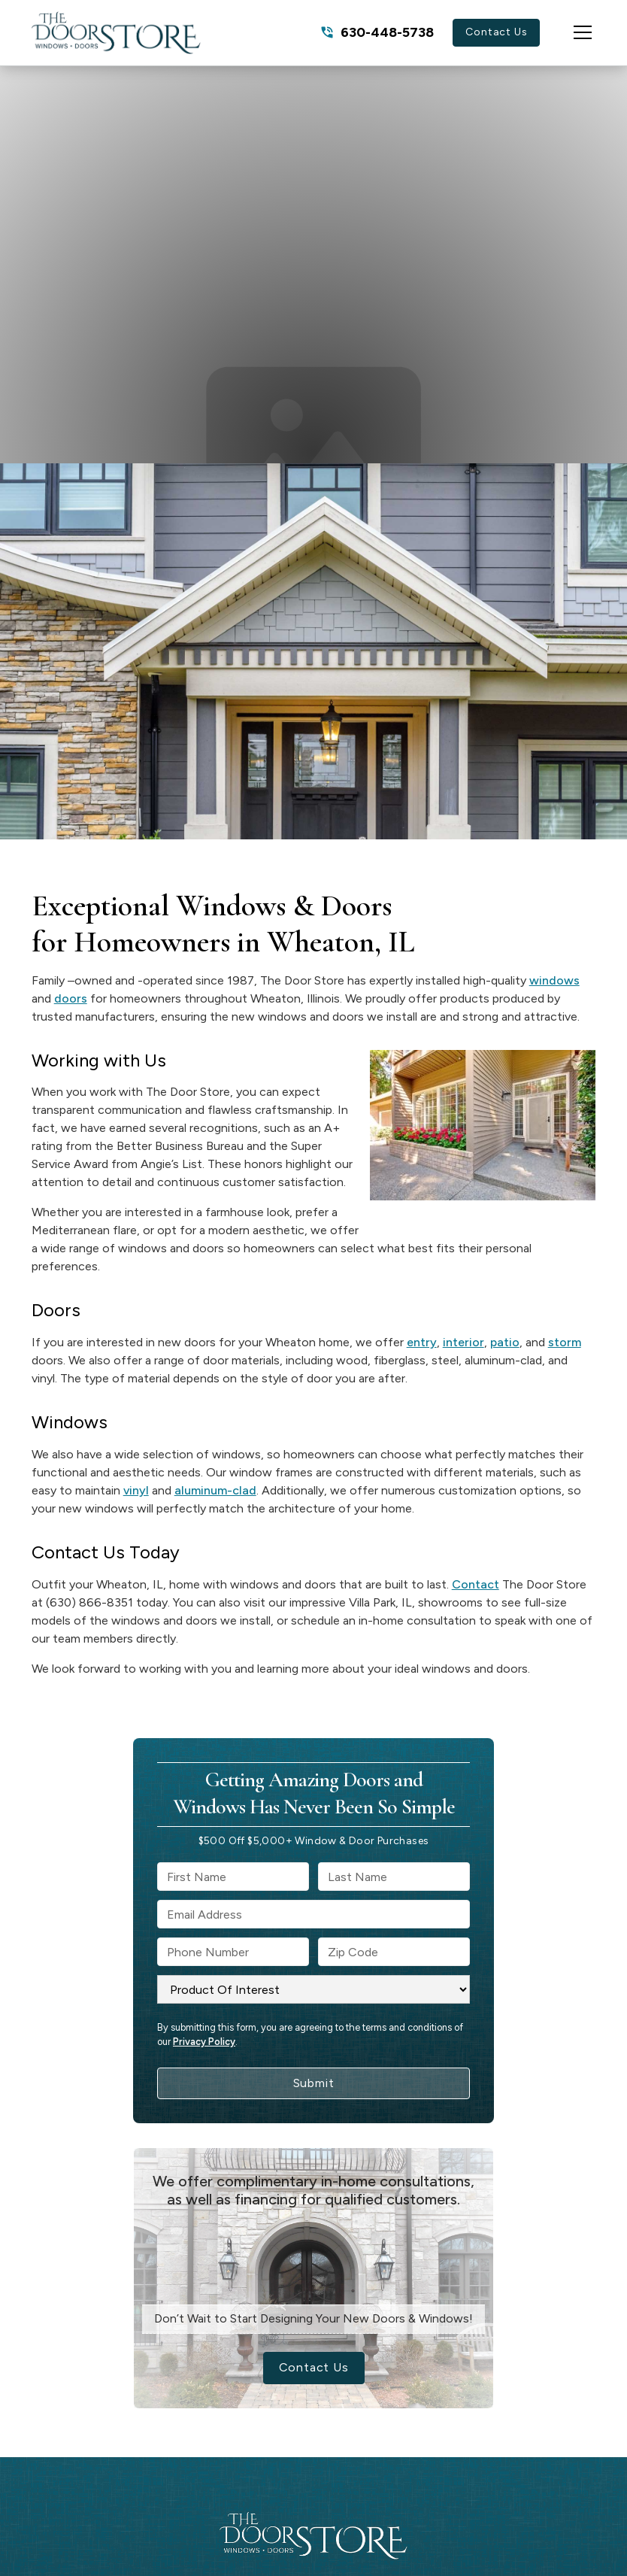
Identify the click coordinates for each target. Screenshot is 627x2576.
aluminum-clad (215, 1490)
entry (422, 1342)
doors (70, 998)
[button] (567, 32)
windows (554, 980)
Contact (475, 1584)
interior (463, 1342)
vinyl (136, 1490)
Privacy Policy (204, 2041)
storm (564, 1342)
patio (504, 1342)
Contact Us (496, 32)
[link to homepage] (116, 32)
